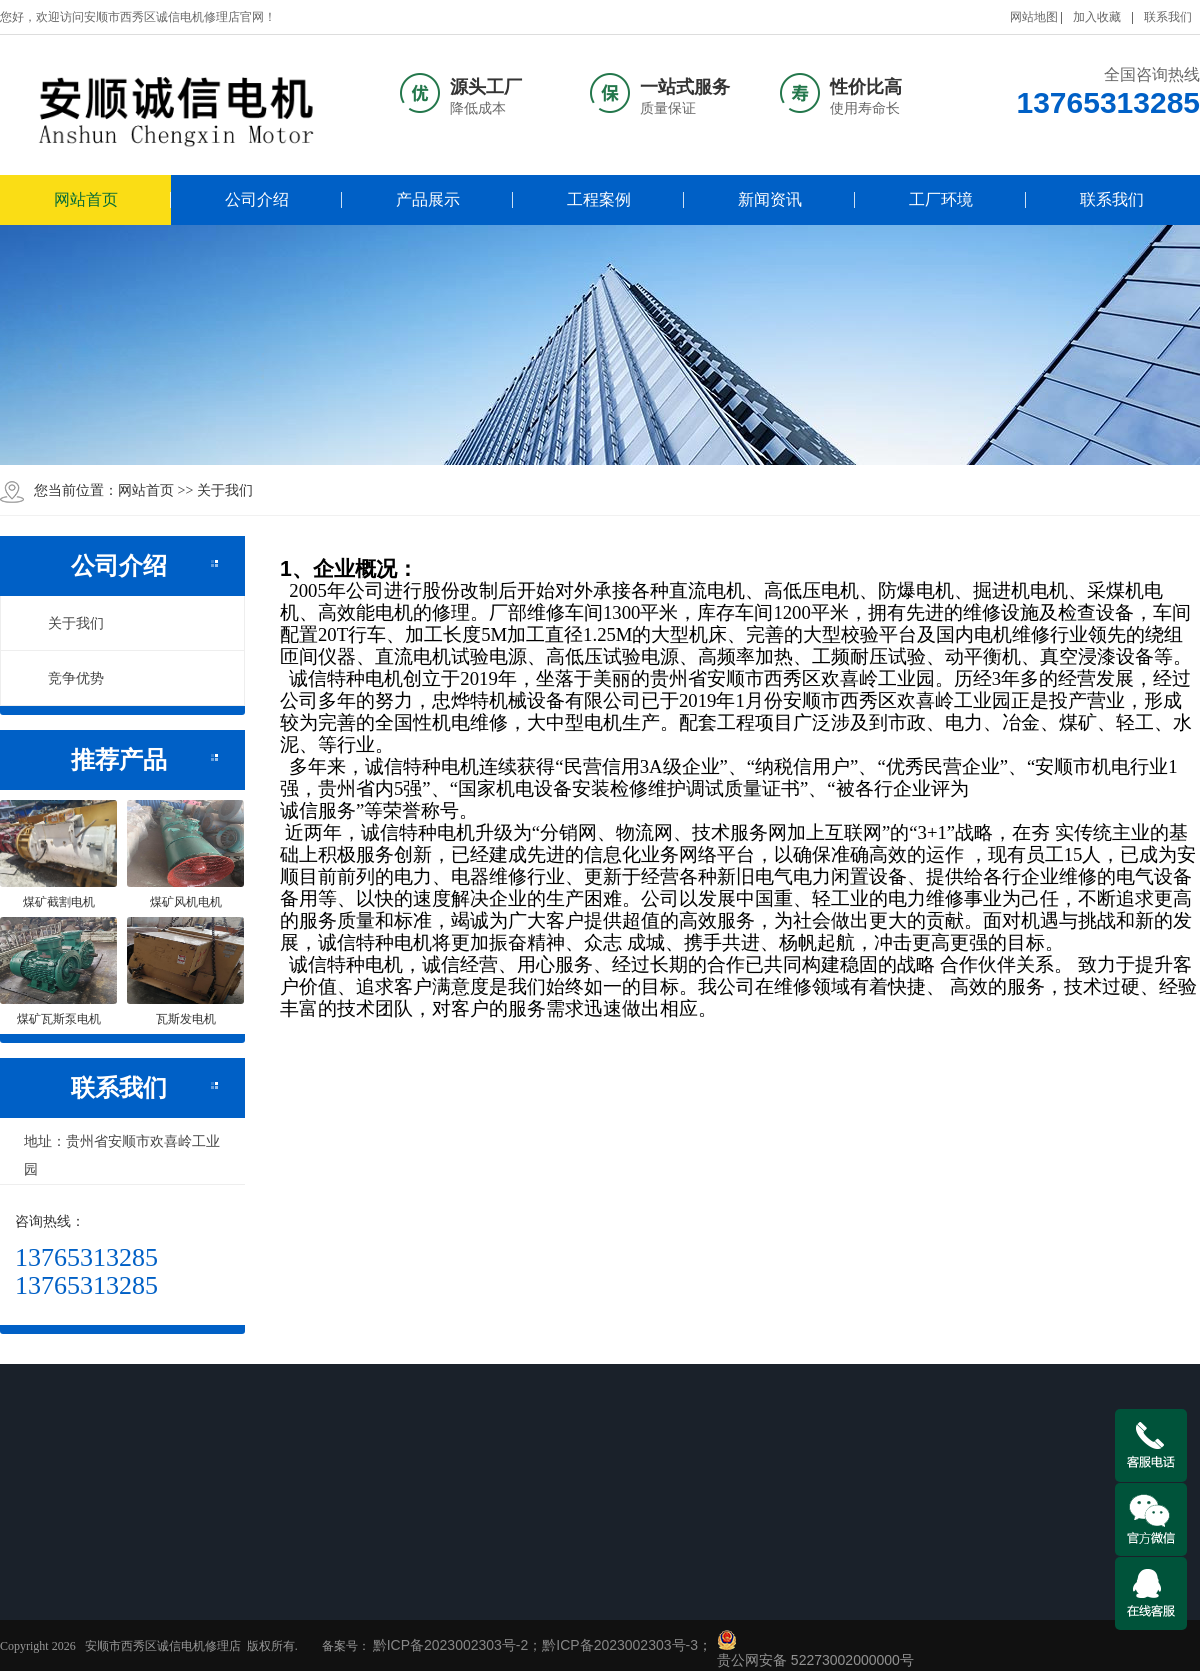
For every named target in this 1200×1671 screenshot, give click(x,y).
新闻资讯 (770, 199)
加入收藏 (1097, 17)
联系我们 (1168, 17)
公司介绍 (257, 199)
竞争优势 (65, 678)
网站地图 (1034, 17)
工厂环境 (941, 199)
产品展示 (428, 199)
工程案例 (599, 199)
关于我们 (65, 623)
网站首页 (86, 199)
